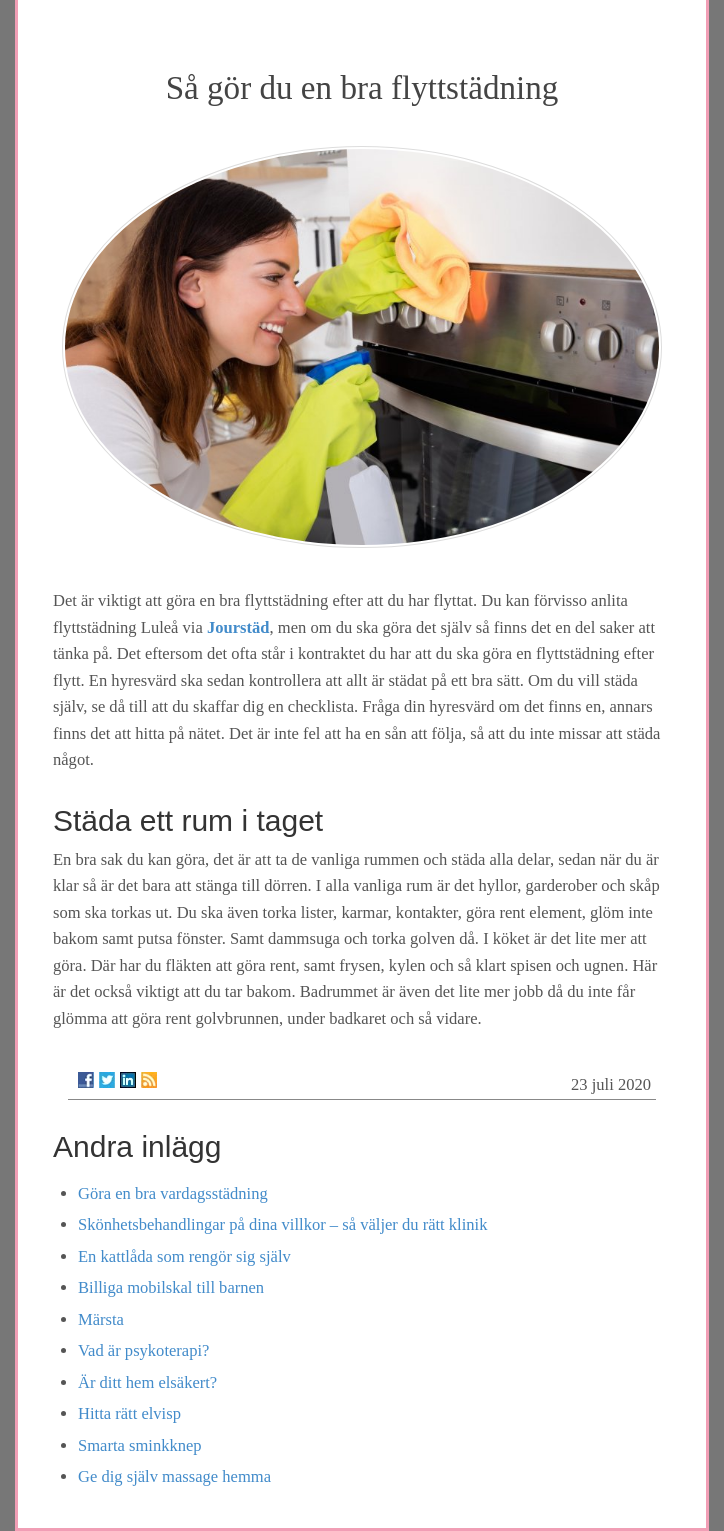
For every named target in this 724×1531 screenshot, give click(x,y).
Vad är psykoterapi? (143, 1350)
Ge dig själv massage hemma (174, 1476)
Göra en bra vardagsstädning (173, 1193)
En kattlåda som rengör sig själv (184, 1256)
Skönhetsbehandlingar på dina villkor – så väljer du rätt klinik (282, 1224)
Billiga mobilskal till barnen (171, 1287)
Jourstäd (238, 627)
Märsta (101, 1319)
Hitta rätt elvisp (129, 1413)
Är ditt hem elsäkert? (147, 1382)
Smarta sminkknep (140, 1445)
